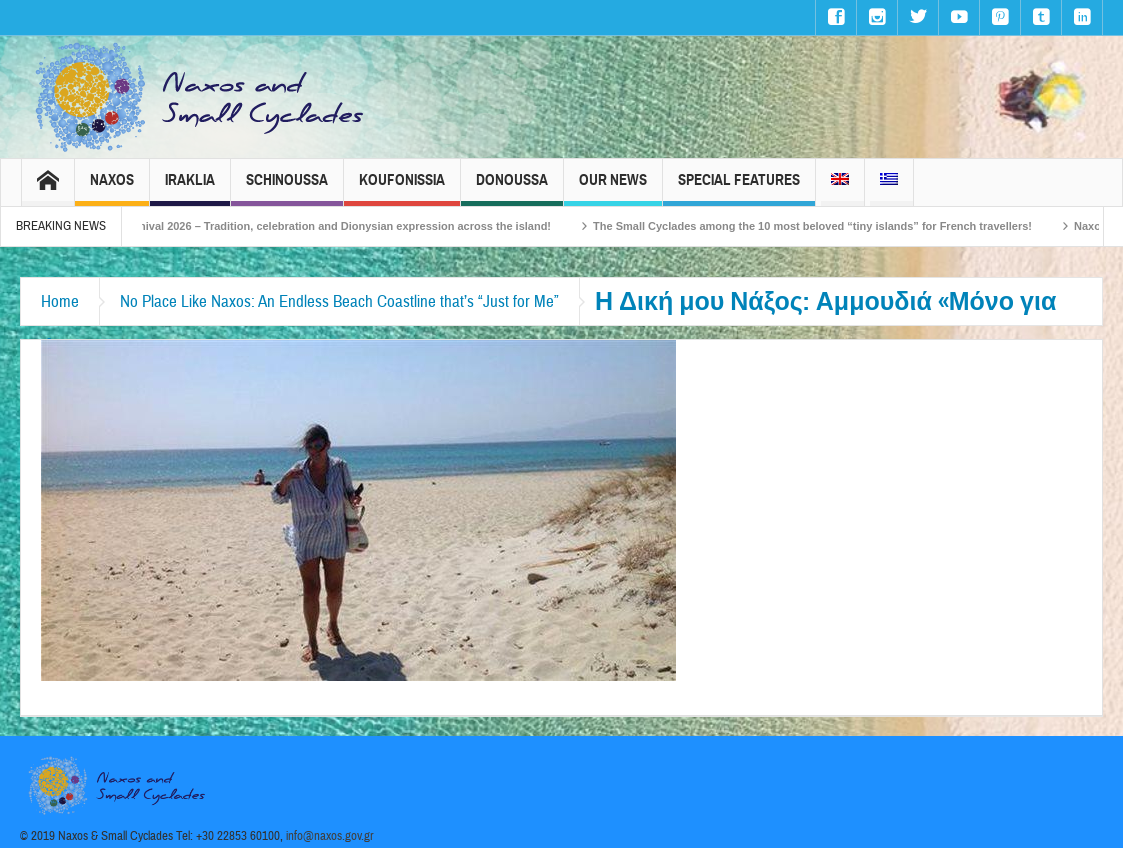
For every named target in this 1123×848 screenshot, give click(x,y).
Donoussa (512, 188)
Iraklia (190, 188)
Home (60, 301)
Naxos (112, 188)
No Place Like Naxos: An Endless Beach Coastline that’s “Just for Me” (339, 301)
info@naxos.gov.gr (330, 836)
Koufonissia (402, 188)
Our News (613, 188)
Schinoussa (287, 188)
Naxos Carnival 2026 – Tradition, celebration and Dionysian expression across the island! (334, 226)
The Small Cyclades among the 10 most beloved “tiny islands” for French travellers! (828, 226)
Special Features (739, 188)
